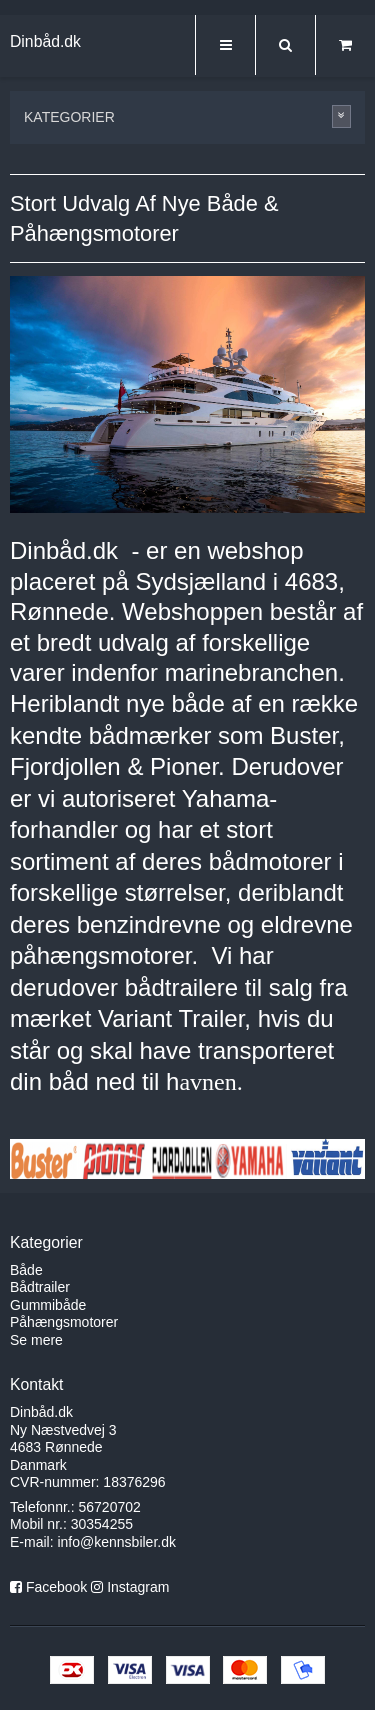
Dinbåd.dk (45, 41)
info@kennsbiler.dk (116, 1542)
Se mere (36, 1340)
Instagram (138, 1587)
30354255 (102, 1524)
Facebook (56, 1587)
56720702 (110, 1507)
